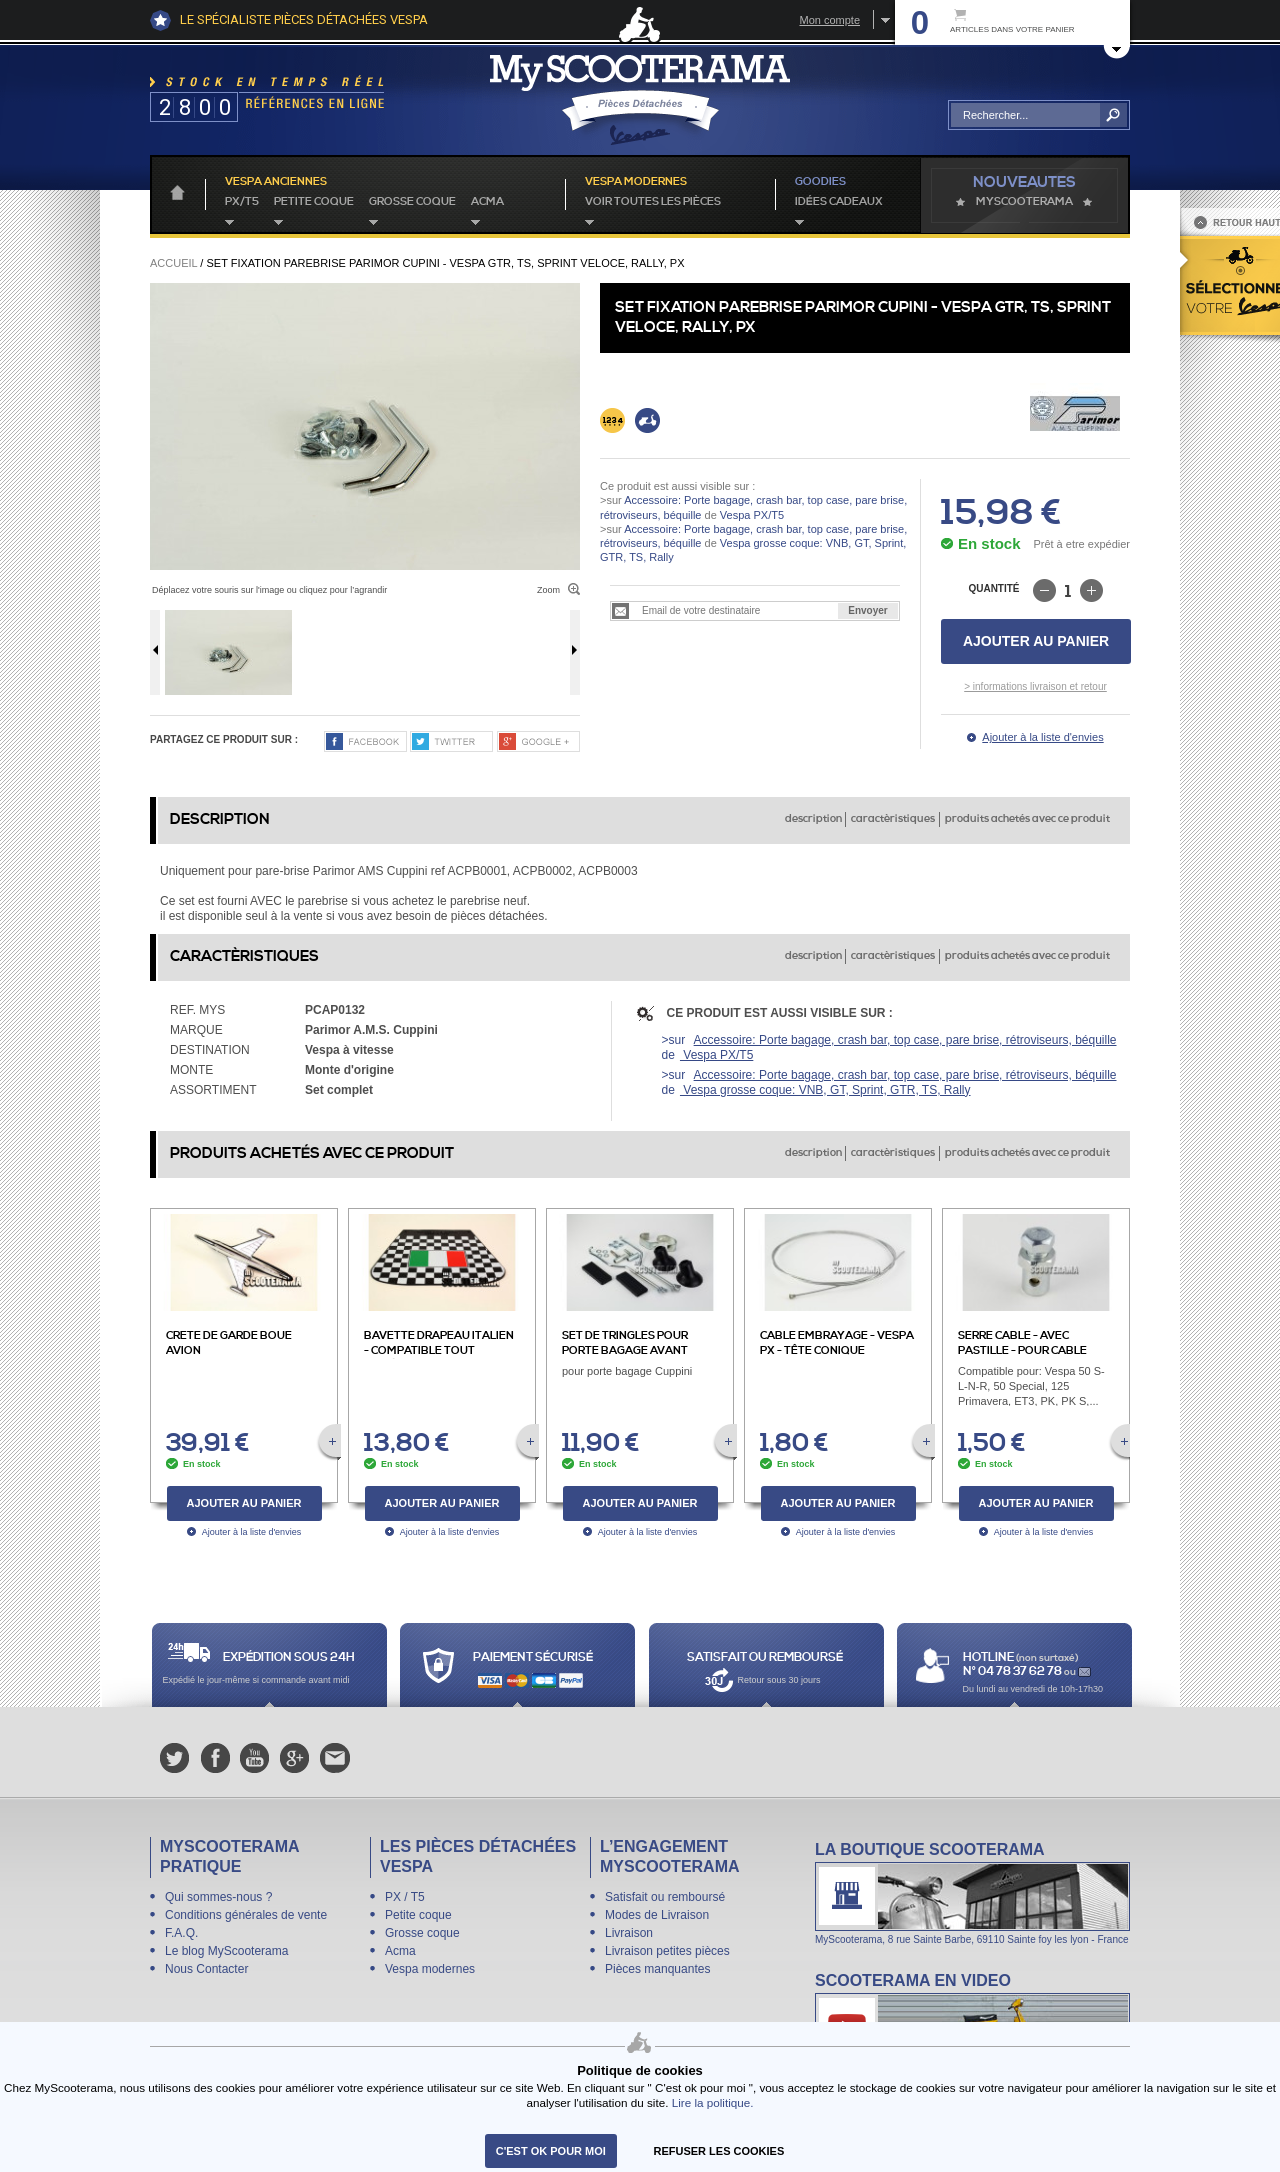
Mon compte (829, 20)
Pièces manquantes (657, 1969)
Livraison (629, 1933)
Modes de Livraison (657, 1915)
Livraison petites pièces (667, 1951)
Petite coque (314, 202)
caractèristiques (893, 819)
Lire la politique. (713, 2102)
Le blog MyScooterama (226, 1951)
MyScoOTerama (1024, 202)
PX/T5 (242, 202)
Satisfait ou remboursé (665, 1897)
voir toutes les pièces (653, 202)
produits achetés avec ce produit (1027, 819)
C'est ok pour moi (551, 2151)
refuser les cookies (719, 2151)
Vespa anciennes (276, 182)
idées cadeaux (839, 202)
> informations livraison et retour (1035, 686)
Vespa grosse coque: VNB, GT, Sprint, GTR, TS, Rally (825, 1090)
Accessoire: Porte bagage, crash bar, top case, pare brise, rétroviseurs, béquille (905, 1040)
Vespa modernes (430, 1969)
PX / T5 (405, 1897)
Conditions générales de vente (246, 1915)
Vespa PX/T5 (750, 515)
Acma (487, 202)
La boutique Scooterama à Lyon (972, 1892)
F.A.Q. (181, 1933)
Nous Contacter (206, 1969)
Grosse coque (412, 202)
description (813, 819)
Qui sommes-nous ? (218, 1897)
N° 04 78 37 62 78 (1013, 1671)
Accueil (173, 263)
